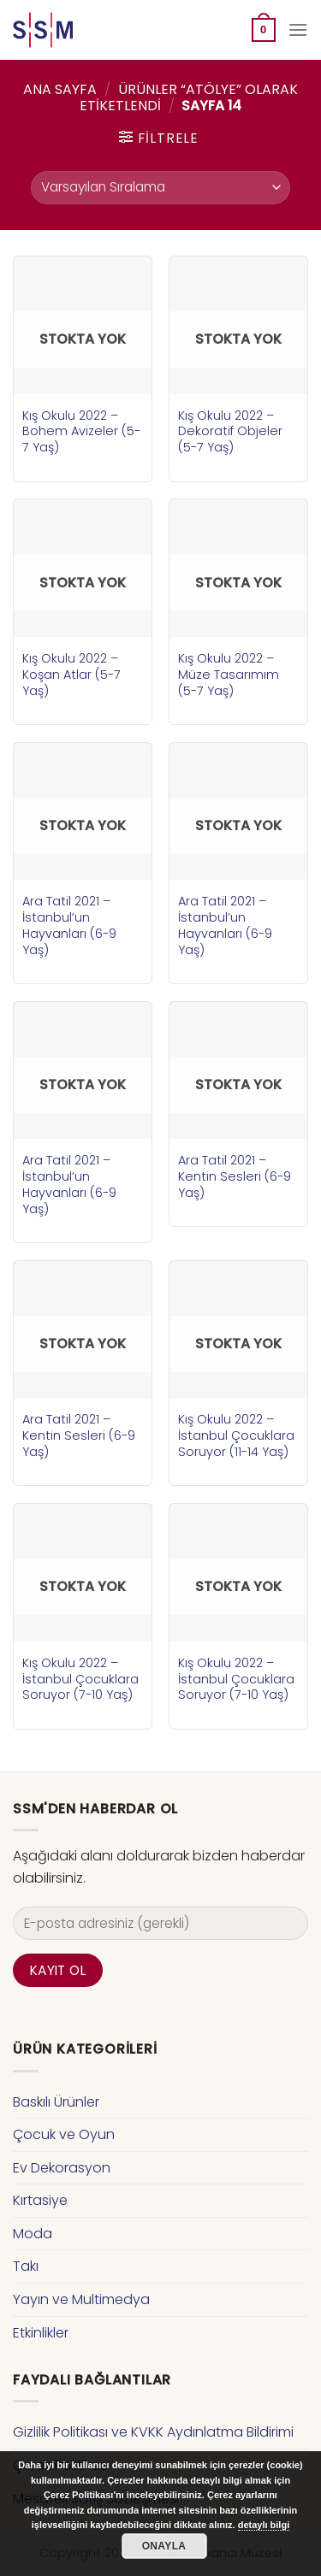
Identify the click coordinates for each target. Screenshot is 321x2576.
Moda (32, 2233)
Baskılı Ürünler (56, 2102)
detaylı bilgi (264, 2525)
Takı (26, 2266)
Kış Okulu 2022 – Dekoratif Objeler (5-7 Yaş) (230, 432)
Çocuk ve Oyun (64, 2134)
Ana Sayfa (60, 89)
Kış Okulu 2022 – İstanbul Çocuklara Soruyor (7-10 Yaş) (80, 1679)
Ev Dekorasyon (61, 2168)
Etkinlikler (40, 2333)
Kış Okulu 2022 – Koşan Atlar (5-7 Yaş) (71, 675)
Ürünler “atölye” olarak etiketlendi (189, 97)
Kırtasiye (40, 2200)
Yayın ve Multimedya (81, 2299)
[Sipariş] (160, 187)
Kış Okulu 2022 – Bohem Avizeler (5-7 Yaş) (81, 432)
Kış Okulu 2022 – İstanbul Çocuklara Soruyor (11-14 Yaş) (236, 1435)
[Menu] (298, 29)
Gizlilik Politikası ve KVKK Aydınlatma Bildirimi (153, 2432)
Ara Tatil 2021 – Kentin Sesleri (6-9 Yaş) (234, 1176)
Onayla (164, 2546)
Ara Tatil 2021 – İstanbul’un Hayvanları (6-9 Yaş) (69, 925)
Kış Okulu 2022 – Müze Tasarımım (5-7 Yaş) (228, 675)
